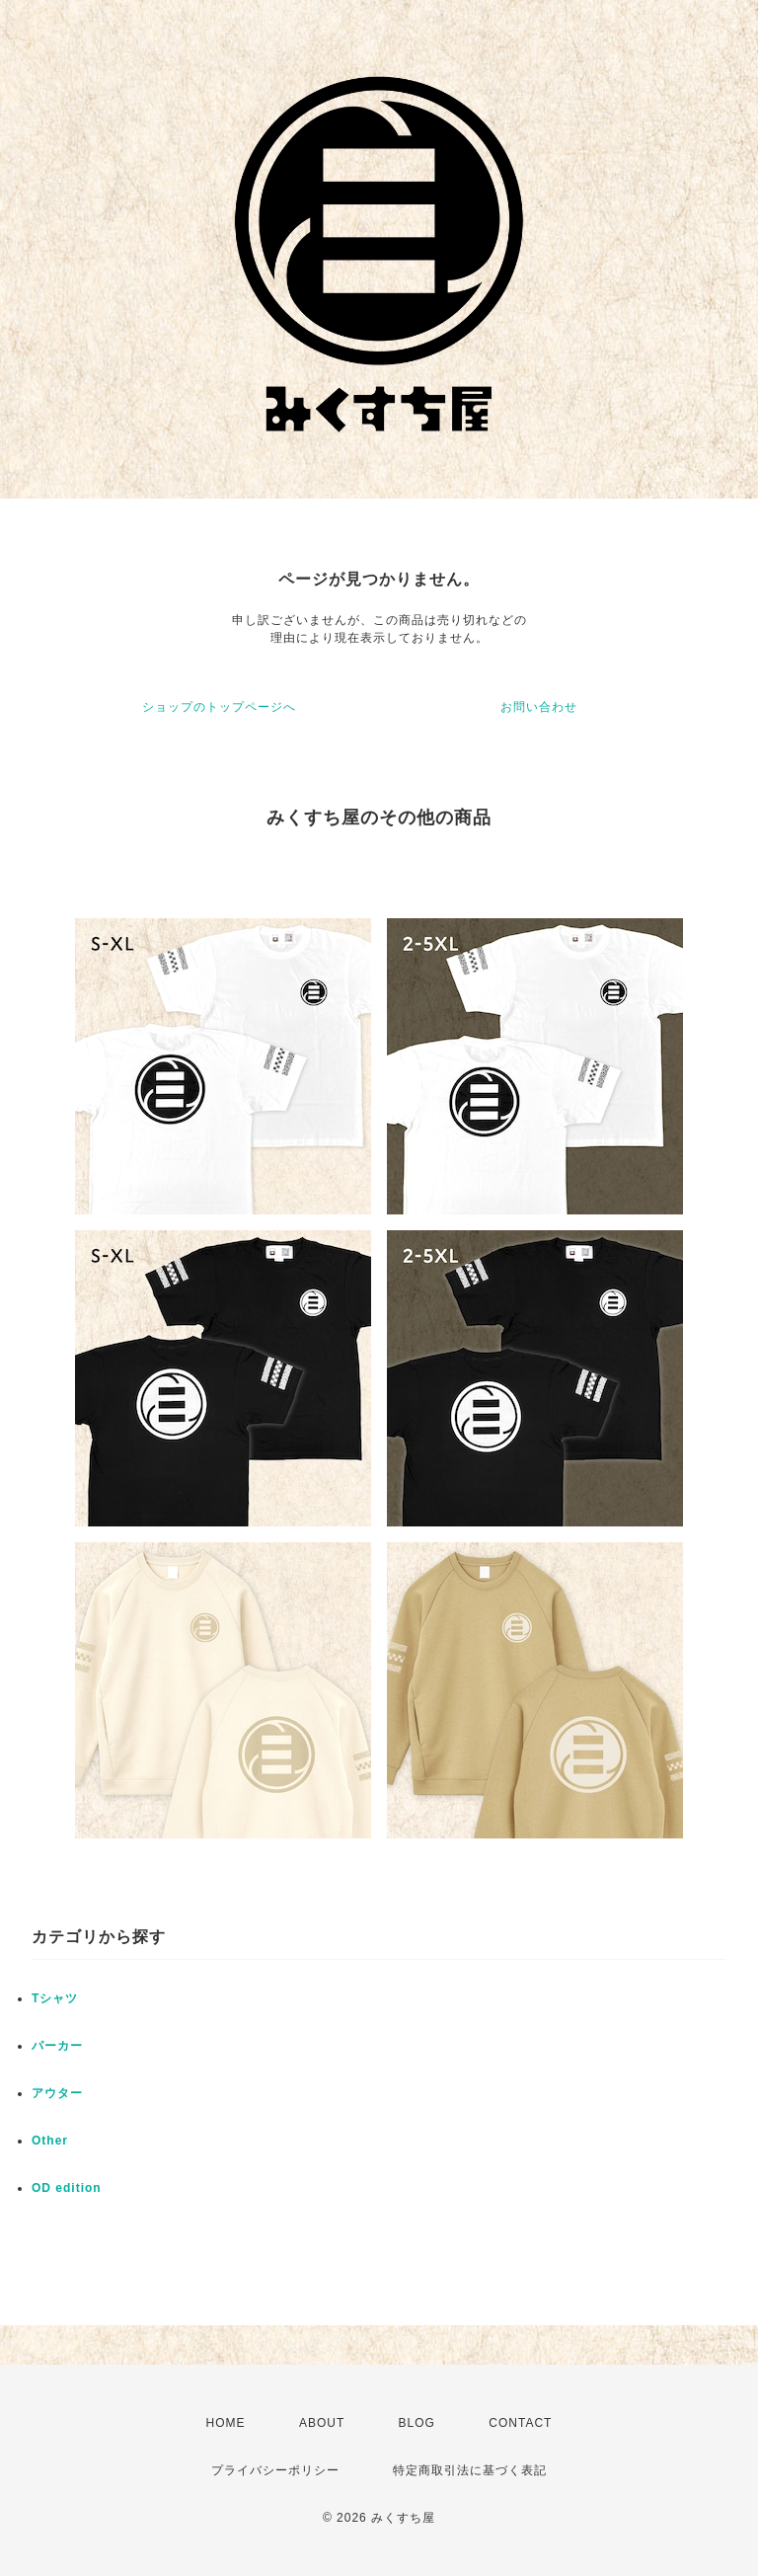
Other (50, 2140)
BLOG (417, 2423)
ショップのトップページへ (219, 707)
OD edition (67, 2188)
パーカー (57, 2046)
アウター (57, 2093)
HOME (226, 2423)
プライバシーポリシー (275, 2470)
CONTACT (520, 2423)
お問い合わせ (538, 707)
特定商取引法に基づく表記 (470, 2470)
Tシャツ (55, 1998)
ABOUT (321, 2423)
